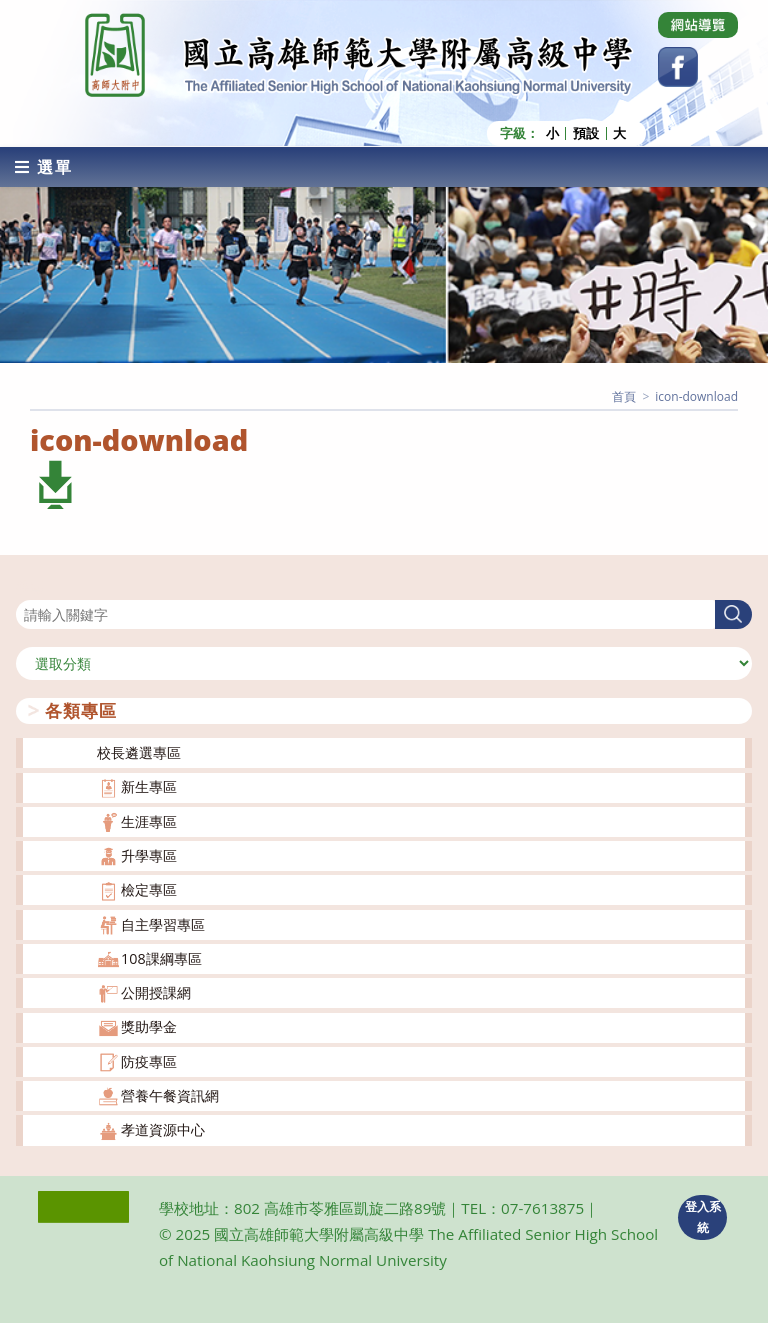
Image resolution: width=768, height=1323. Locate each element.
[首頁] (624, 396)
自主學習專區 (163, 924)
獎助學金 (149, 1026)
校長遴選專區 (139, 752)
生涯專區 (149, 821)
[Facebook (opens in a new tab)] (678, 67)
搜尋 (30, 587)
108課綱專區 (161, 958)
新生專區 (149, 786)
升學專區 (149, 855)
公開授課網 (156, 992)
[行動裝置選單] (44, 167)
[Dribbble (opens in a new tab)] (698, 25)
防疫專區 (149, 1061)
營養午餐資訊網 (170, 1095)
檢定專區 (149, 889)
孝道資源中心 (163, 1129)
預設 (586, 133)
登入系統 (703, 1217)
